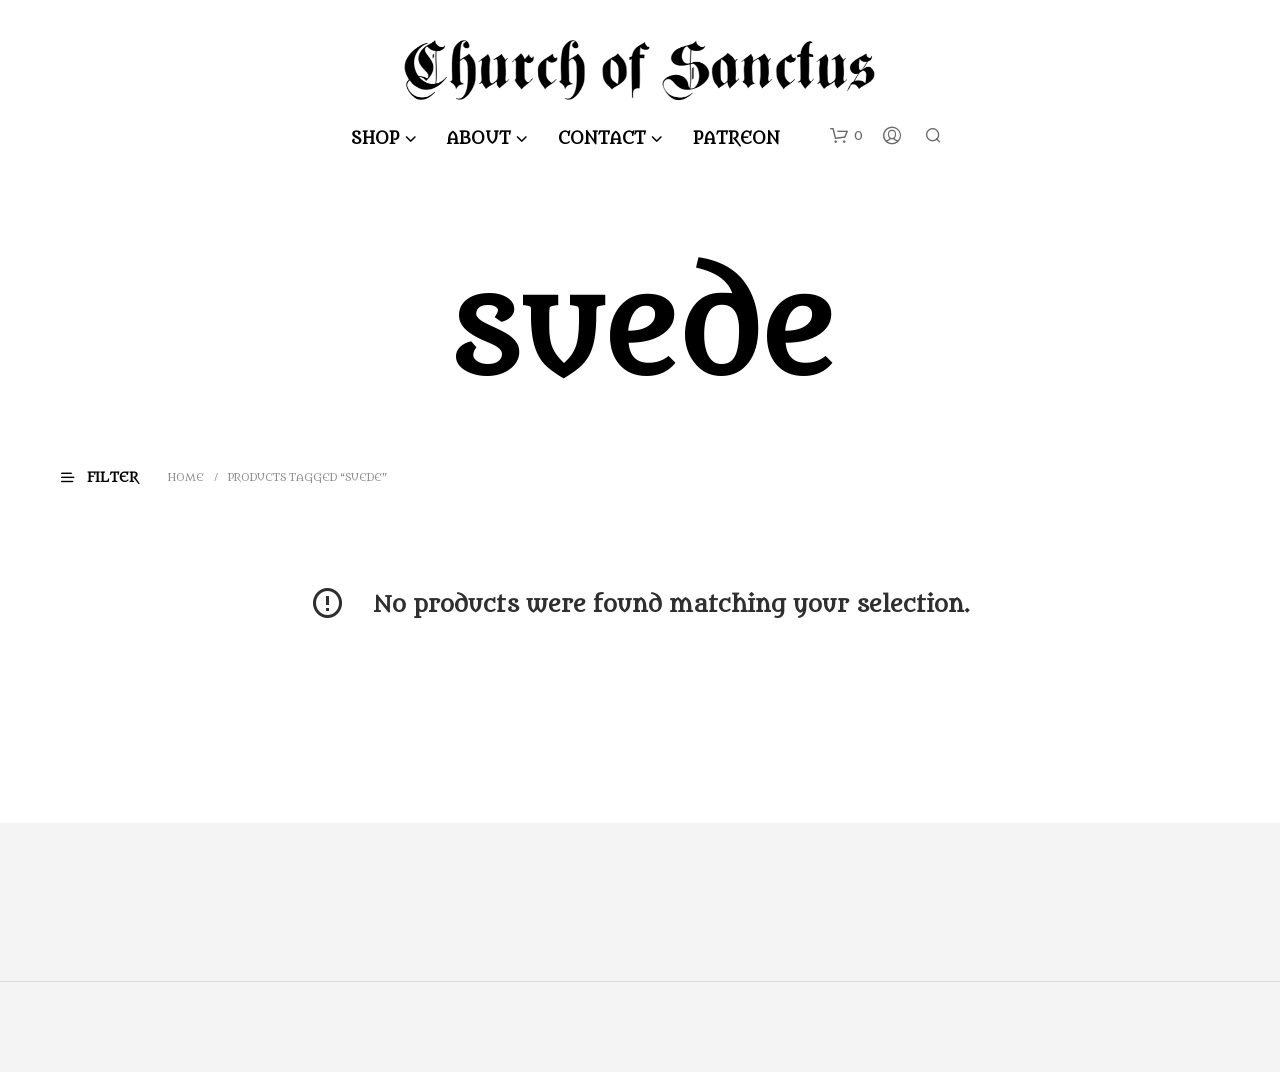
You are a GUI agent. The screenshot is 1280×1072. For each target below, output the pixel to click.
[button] (847, 136)
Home (187, 477)
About (480, 139)
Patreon (737, 139)
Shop (376, 139)
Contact (603, 139)
